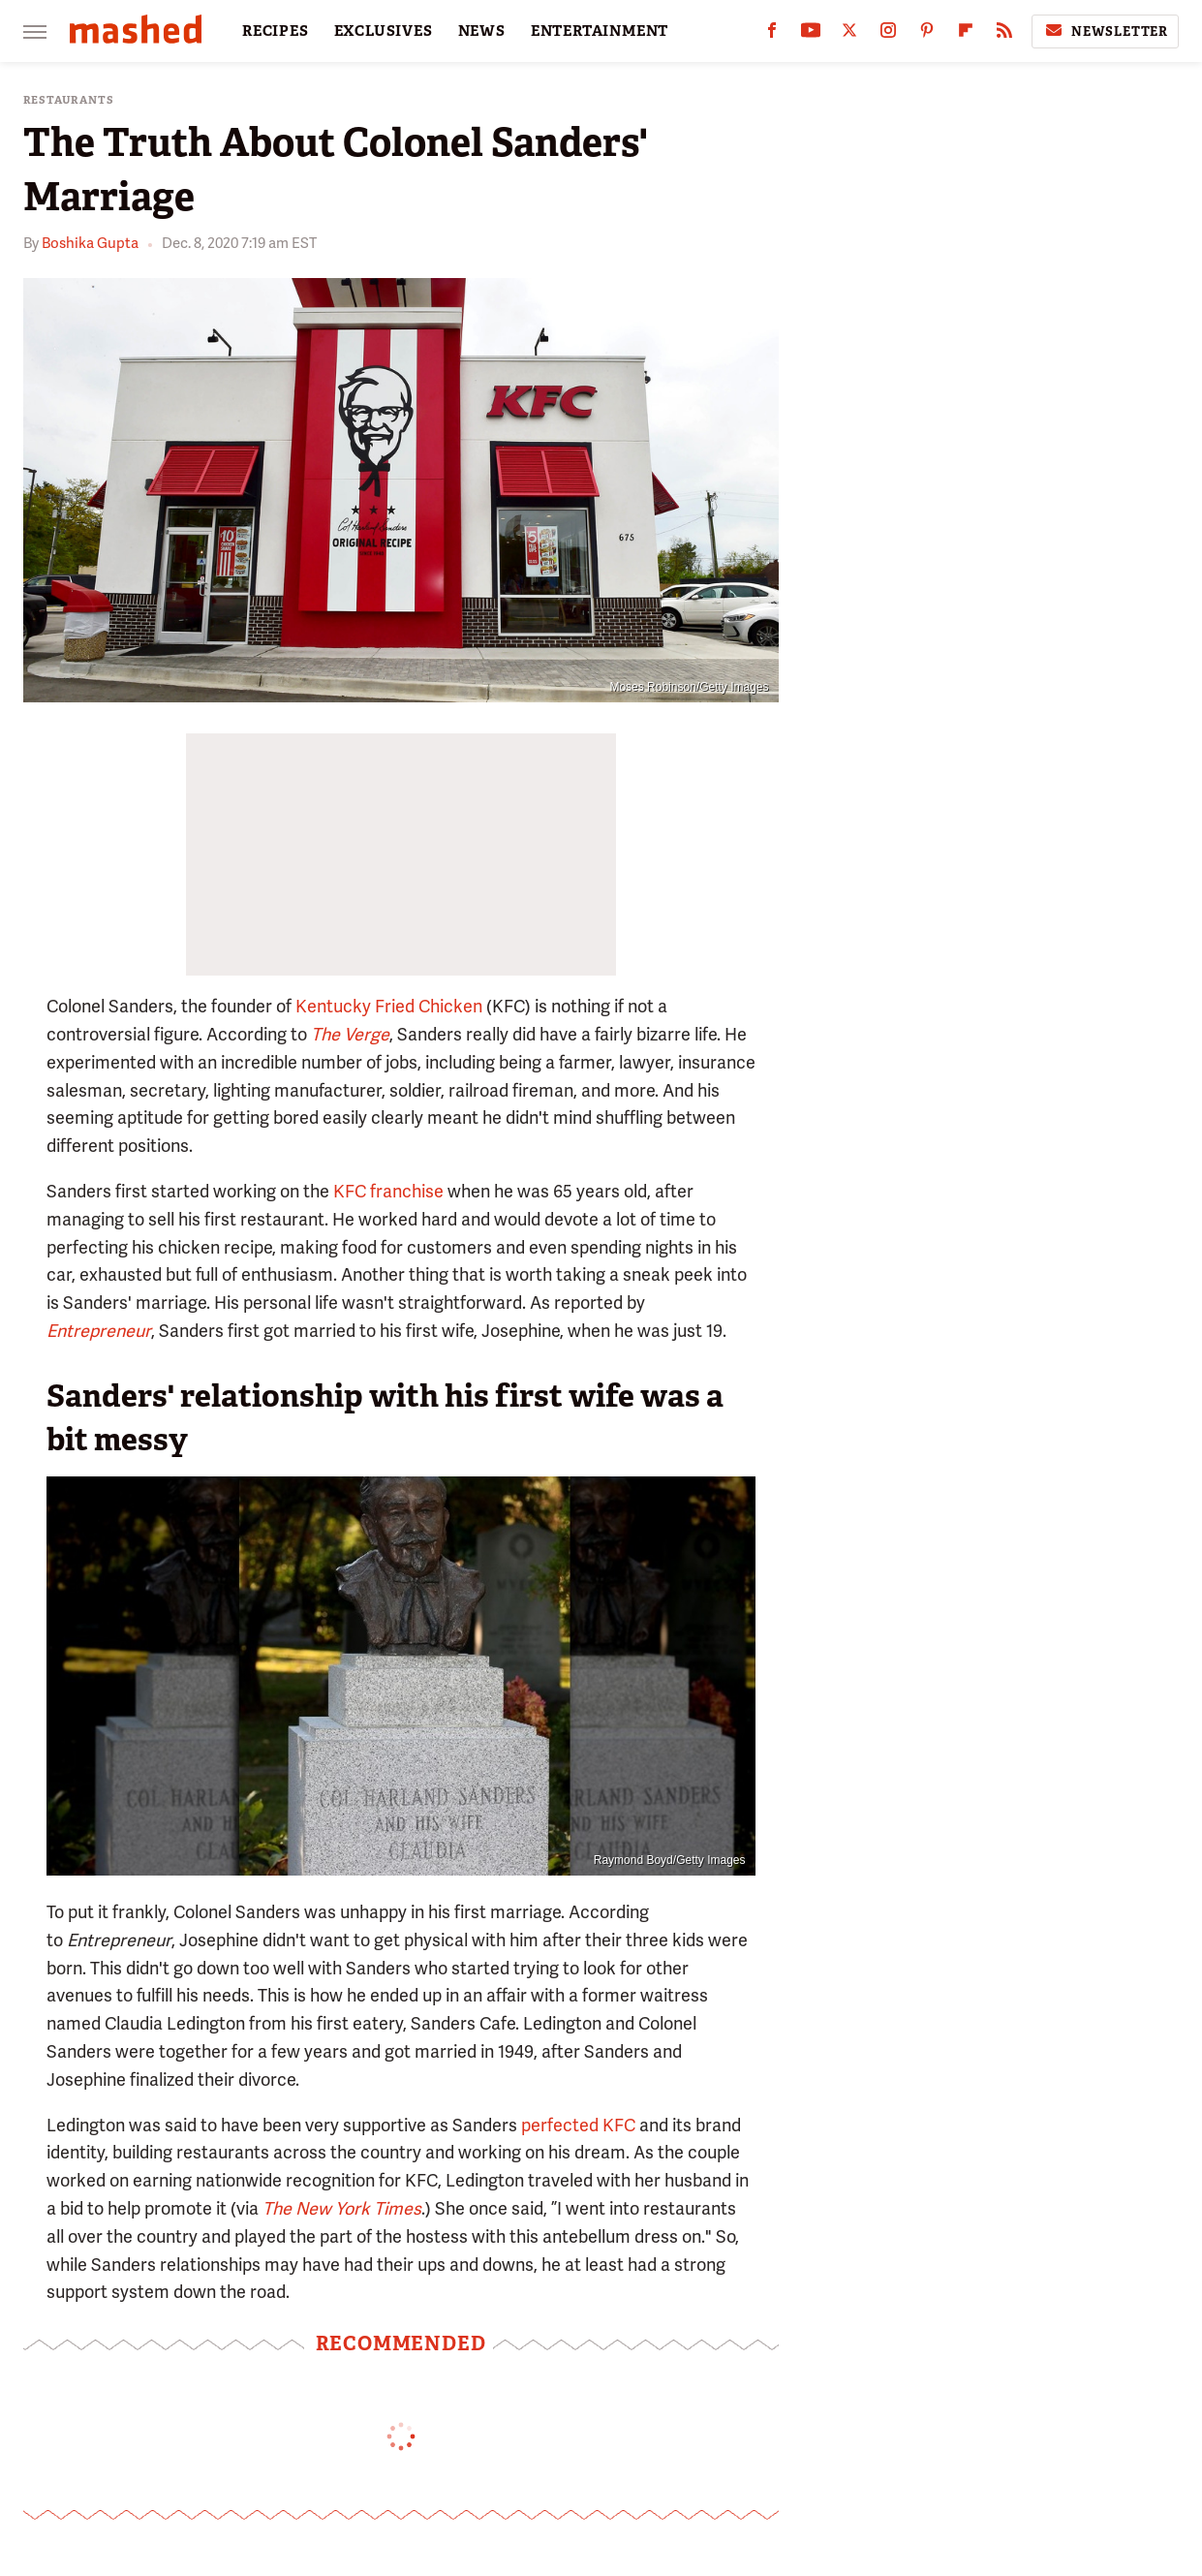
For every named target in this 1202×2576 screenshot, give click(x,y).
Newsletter (1105, 31)
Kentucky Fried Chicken (388, 1006)
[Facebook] (772, 34)
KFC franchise (388, 1191)
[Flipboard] (965, 34)
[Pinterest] (927, 34)
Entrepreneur (98, 1330)
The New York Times (341, 2208)
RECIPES (275, 31)
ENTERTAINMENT (599, 31)
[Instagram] (888, 34)
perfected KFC (578, 2125)
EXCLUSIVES (383, 31)
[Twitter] (849, 34)
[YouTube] (810, 34)
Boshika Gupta (90, 243)
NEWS (482, 31)
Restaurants (68, 100)
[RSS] (1004, 34)
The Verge (350, 1034)
